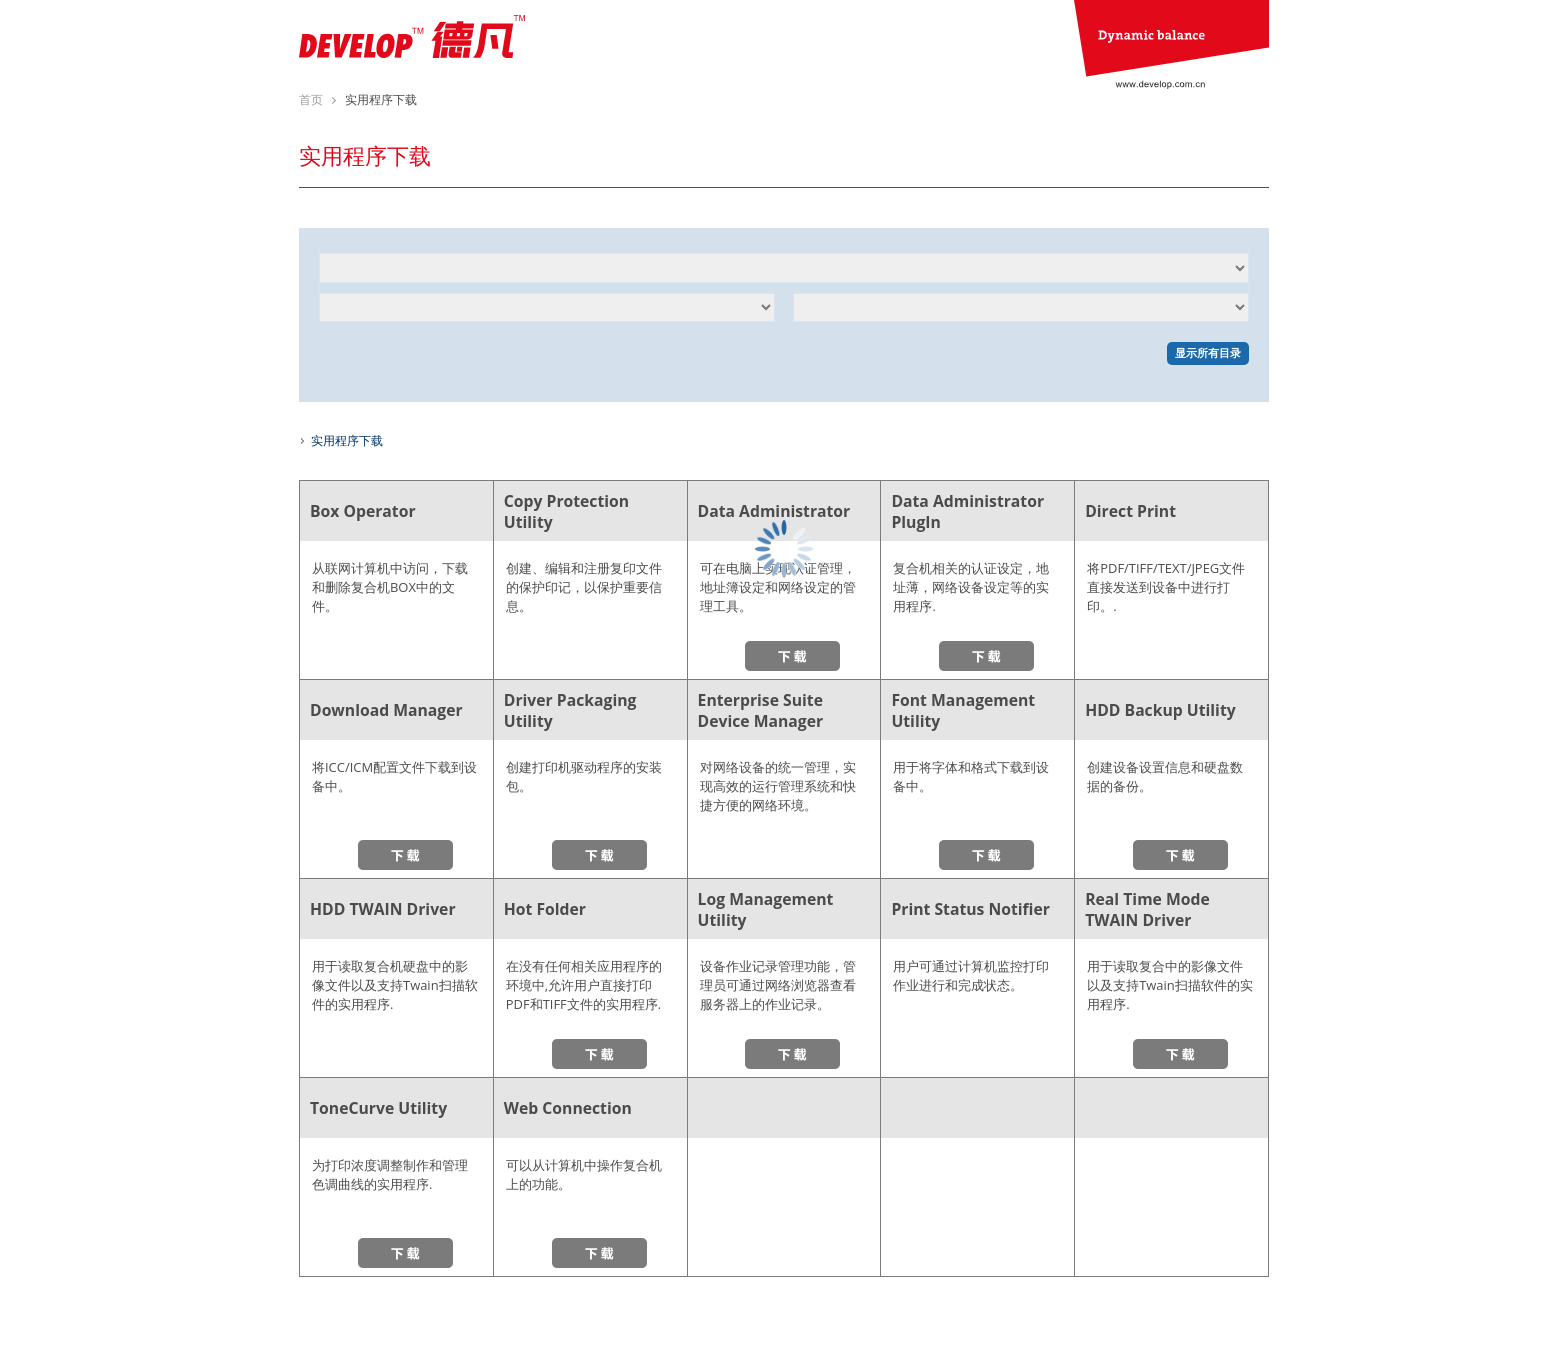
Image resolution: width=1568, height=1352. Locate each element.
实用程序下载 (347, 440)
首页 (311, 99)
